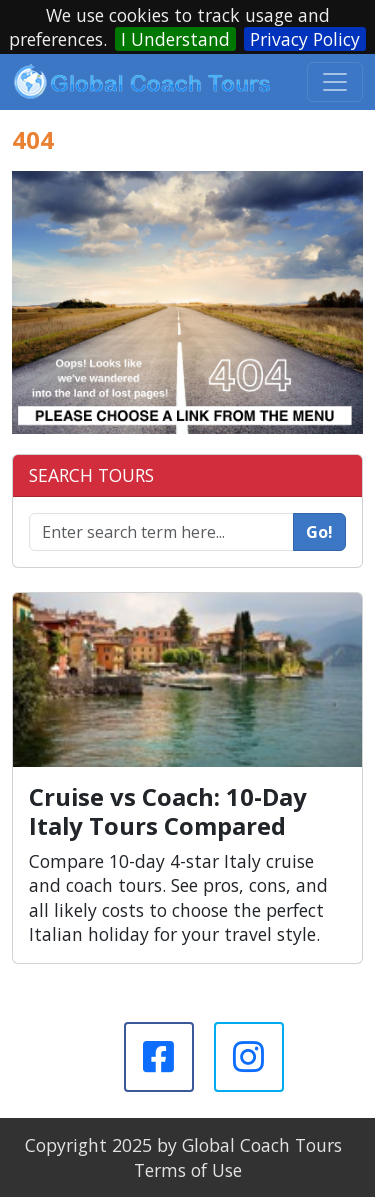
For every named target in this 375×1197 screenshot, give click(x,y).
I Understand (175, 39)
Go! (319, 532)
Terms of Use (188, 1170)
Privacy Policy (305, 39)
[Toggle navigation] (335, 82)
